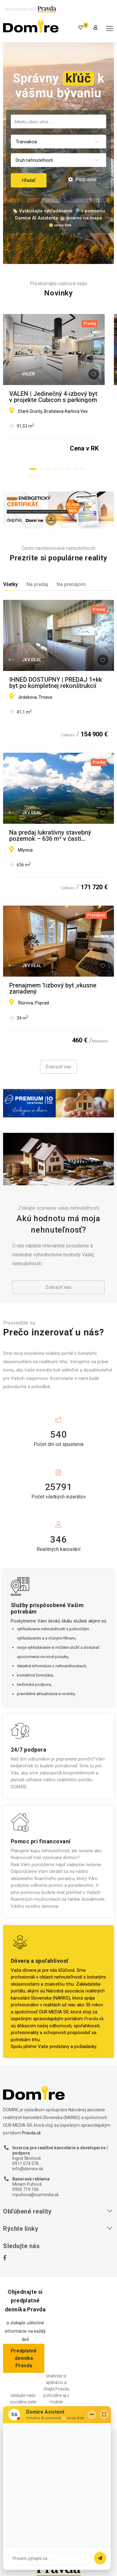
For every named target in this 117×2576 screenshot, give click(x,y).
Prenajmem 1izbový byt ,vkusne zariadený (52, 988)
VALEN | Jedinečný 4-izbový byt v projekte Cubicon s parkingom (55, 397)
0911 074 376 (25, 2163)
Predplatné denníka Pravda (24, 2358)
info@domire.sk (27, 2168)
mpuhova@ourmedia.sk (35, 2194)
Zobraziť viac (58, 1067)
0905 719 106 (25, 2189)
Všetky (10, 584)
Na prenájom (71, 584)
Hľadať (28, 180)
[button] (33, 469)
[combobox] (58, 121)
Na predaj (37, 584)
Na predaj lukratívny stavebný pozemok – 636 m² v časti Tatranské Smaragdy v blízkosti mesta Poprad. (53, 835)
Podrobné (82, 179)
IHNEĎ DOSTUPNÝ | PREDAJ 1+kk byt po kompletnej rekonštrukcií (55, 682)
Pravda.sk (94, 2018)
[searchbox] (58, 121)
